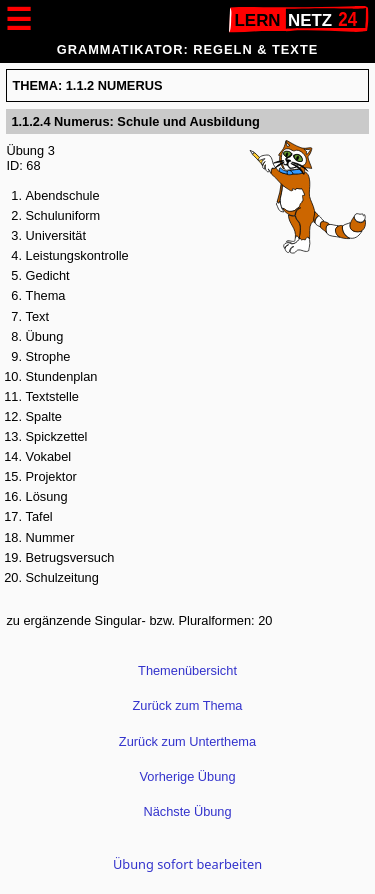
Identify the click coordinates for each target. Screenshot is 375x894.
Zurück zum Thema (188, 705)
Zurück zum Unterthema (187, 741)
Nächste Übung (187, 811)
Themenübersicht (187, 670)
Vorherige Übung (187, 776)
